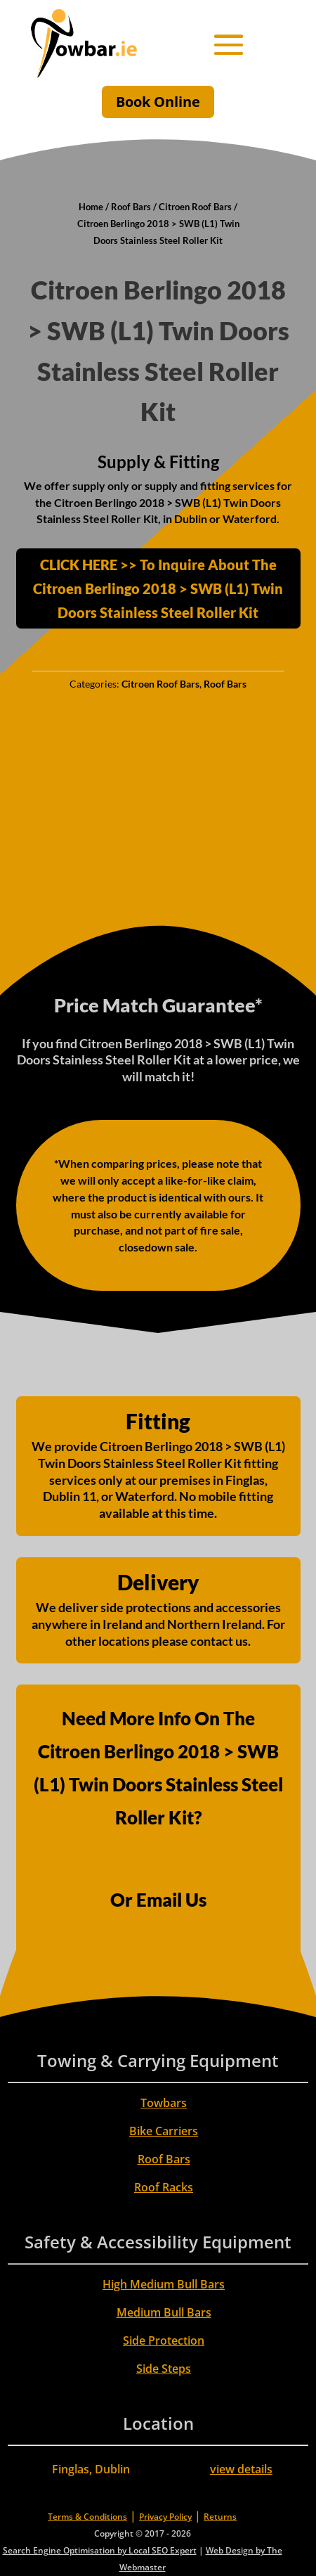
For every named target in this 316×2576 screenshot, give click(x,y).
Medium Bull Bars (164, 2312)
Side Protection (163, 2340)
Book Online (158, 101)
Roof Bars (131, 206)
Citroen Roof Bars (195, 206)
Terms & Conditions (87, 2517)
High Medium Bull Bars (164, 2284)
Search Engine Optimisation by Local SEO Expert (100, 2550)
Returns (220, 2517)
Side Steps (163, 2368)
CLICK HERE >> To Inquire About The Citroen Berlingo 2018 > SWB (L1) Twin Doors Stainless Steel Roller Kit (158, 588)
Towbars (163, 2103)
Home (91, 206)
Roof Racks (163, 2187)
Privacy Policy (165, 2517)
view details (241, 2469)
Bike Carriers (163, 2131)
